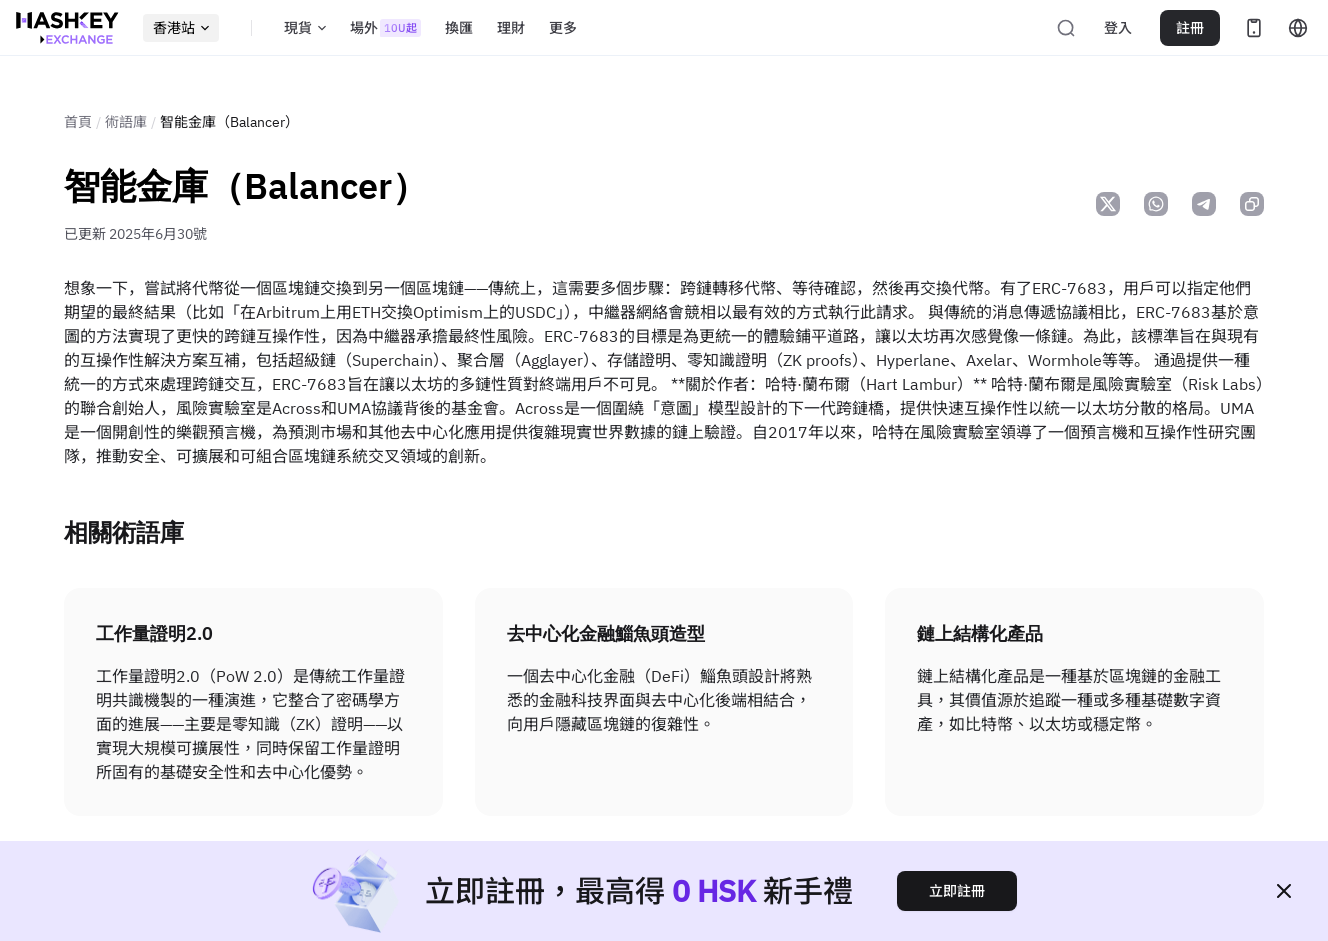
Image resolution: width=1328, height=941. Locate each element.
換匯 (459, 28)
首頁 (78, 122)
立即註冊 (957, 891)
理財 (511, 28)
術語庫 (126, 122)
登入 (1118, 28)
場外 (385, 28)
